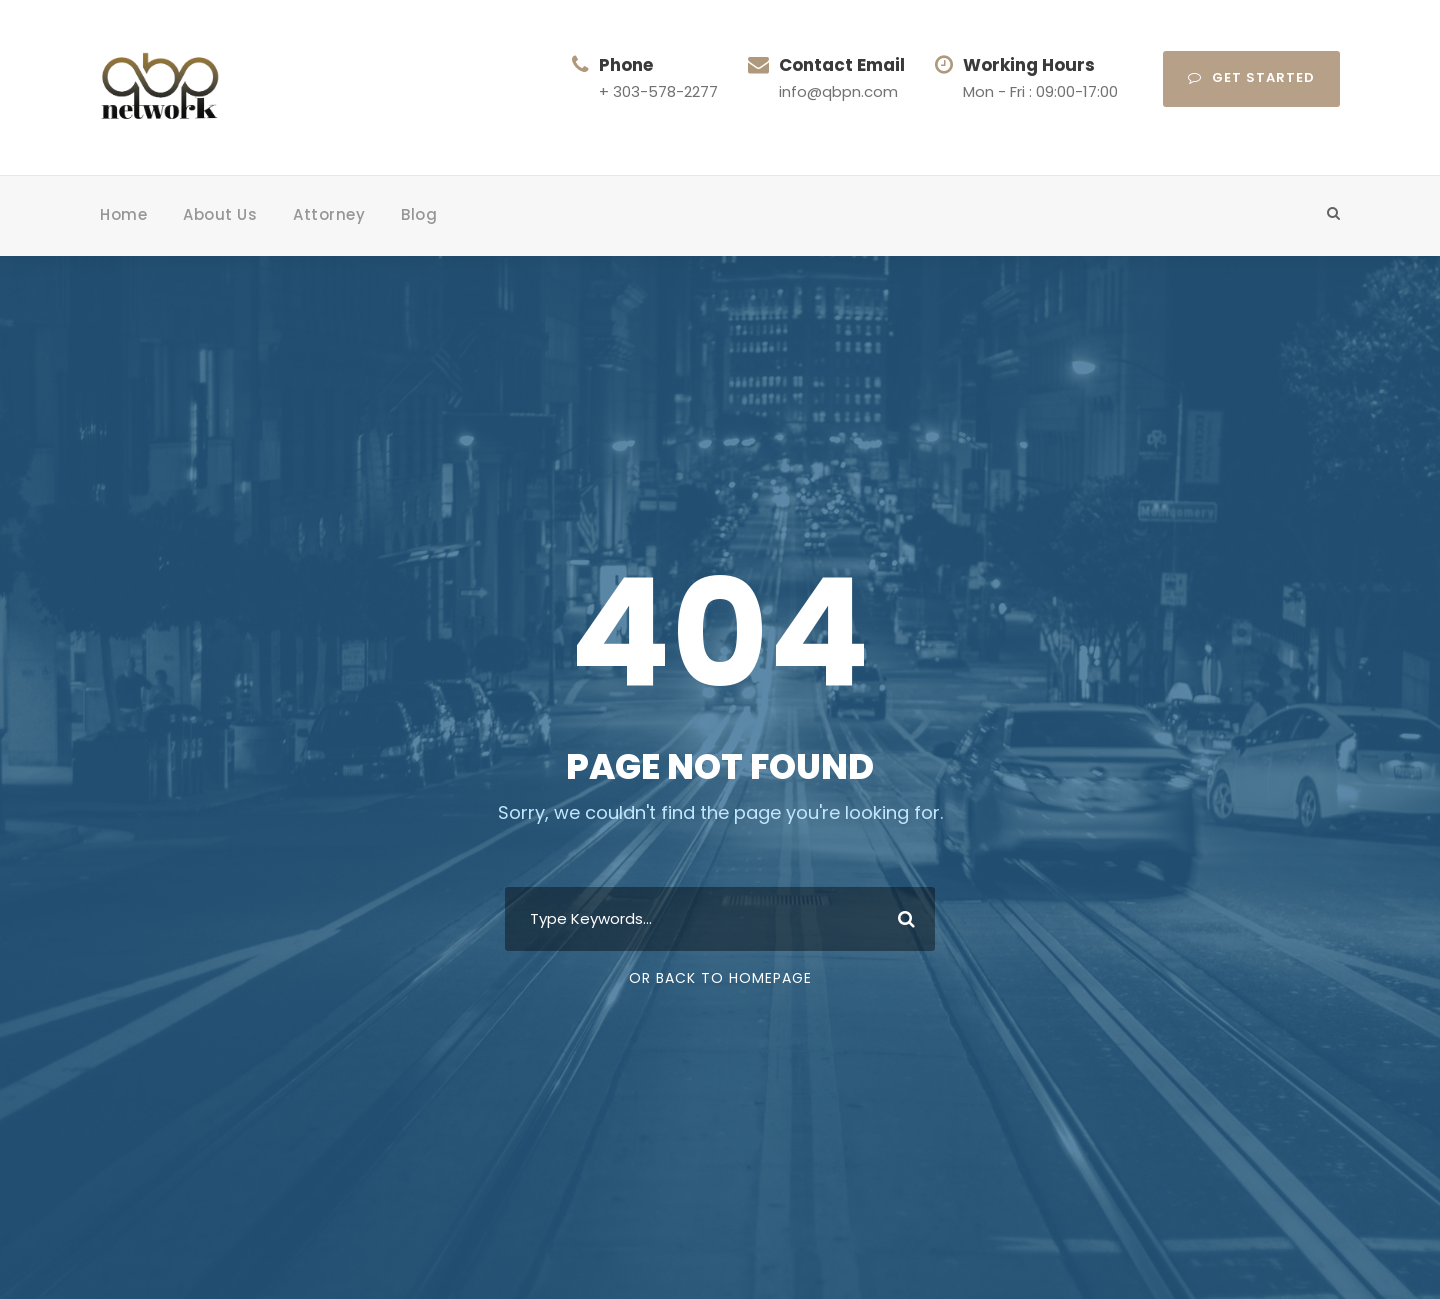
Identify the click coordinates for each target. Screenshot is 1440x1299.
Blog (419, 214)
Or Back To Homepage (720, 978)
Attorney (329, 214)
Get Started (1251, 77)
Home (123, 214)
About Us (220, 214)
